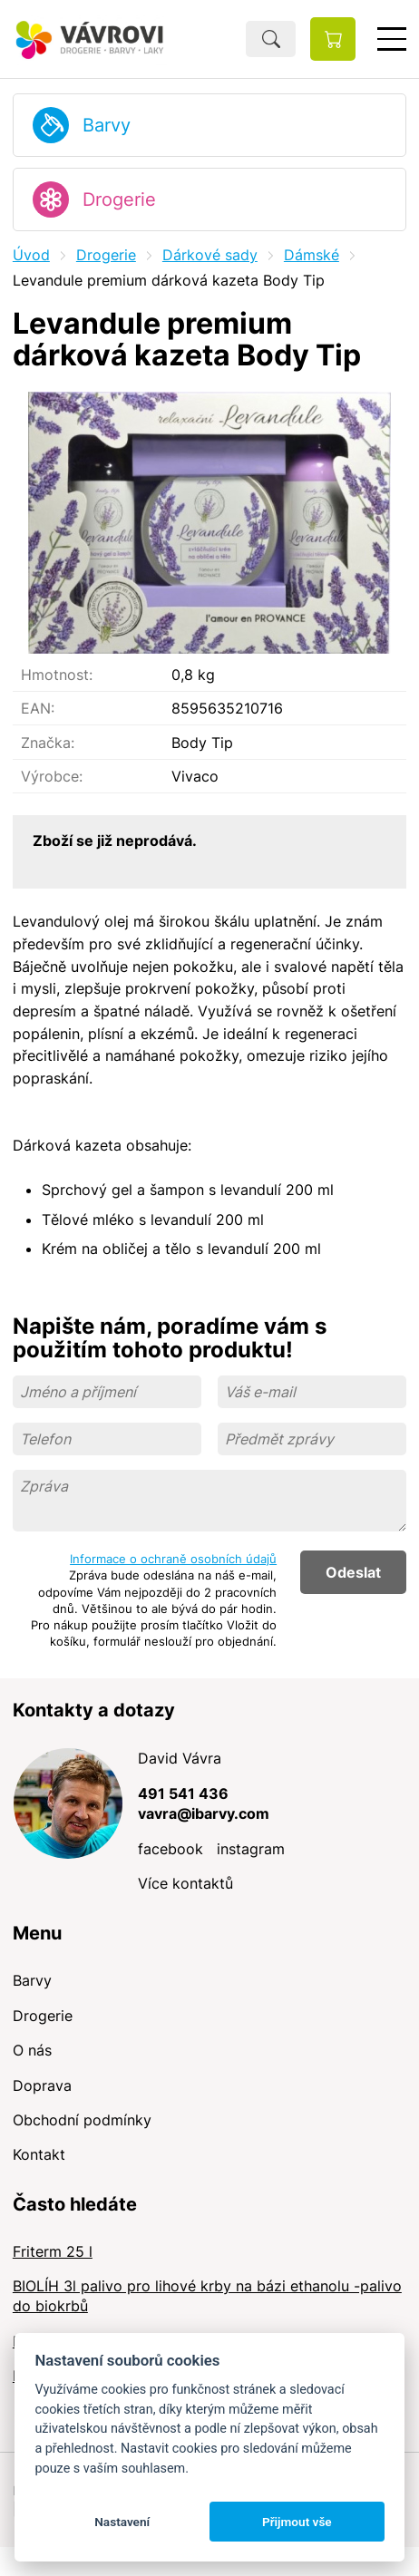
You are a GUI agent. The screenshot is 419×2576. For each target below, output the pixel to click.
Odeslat (353, 1572)
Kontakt (39, 2154)
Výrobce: (52, 776)
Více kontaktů (185, 1883)
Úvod (31, 255)
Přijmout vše (297, 2521)
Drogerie (119, 199)
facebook (170, 1849)
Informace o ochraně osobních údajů (173, 1558)
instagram (251, 1849)
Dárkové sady (210, 255)
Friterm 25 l (53, 2251)
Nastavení (122, 2521)
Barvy (107, 125)
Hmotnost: (57, 675)
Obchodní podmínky (82, 2120)
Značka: (47, 743)
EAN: (37, 708)
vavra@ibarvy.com (203, 1813)
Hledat (271, 39)
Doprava (42, 2085)
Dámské (311, 255)
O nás (32, 2050)
